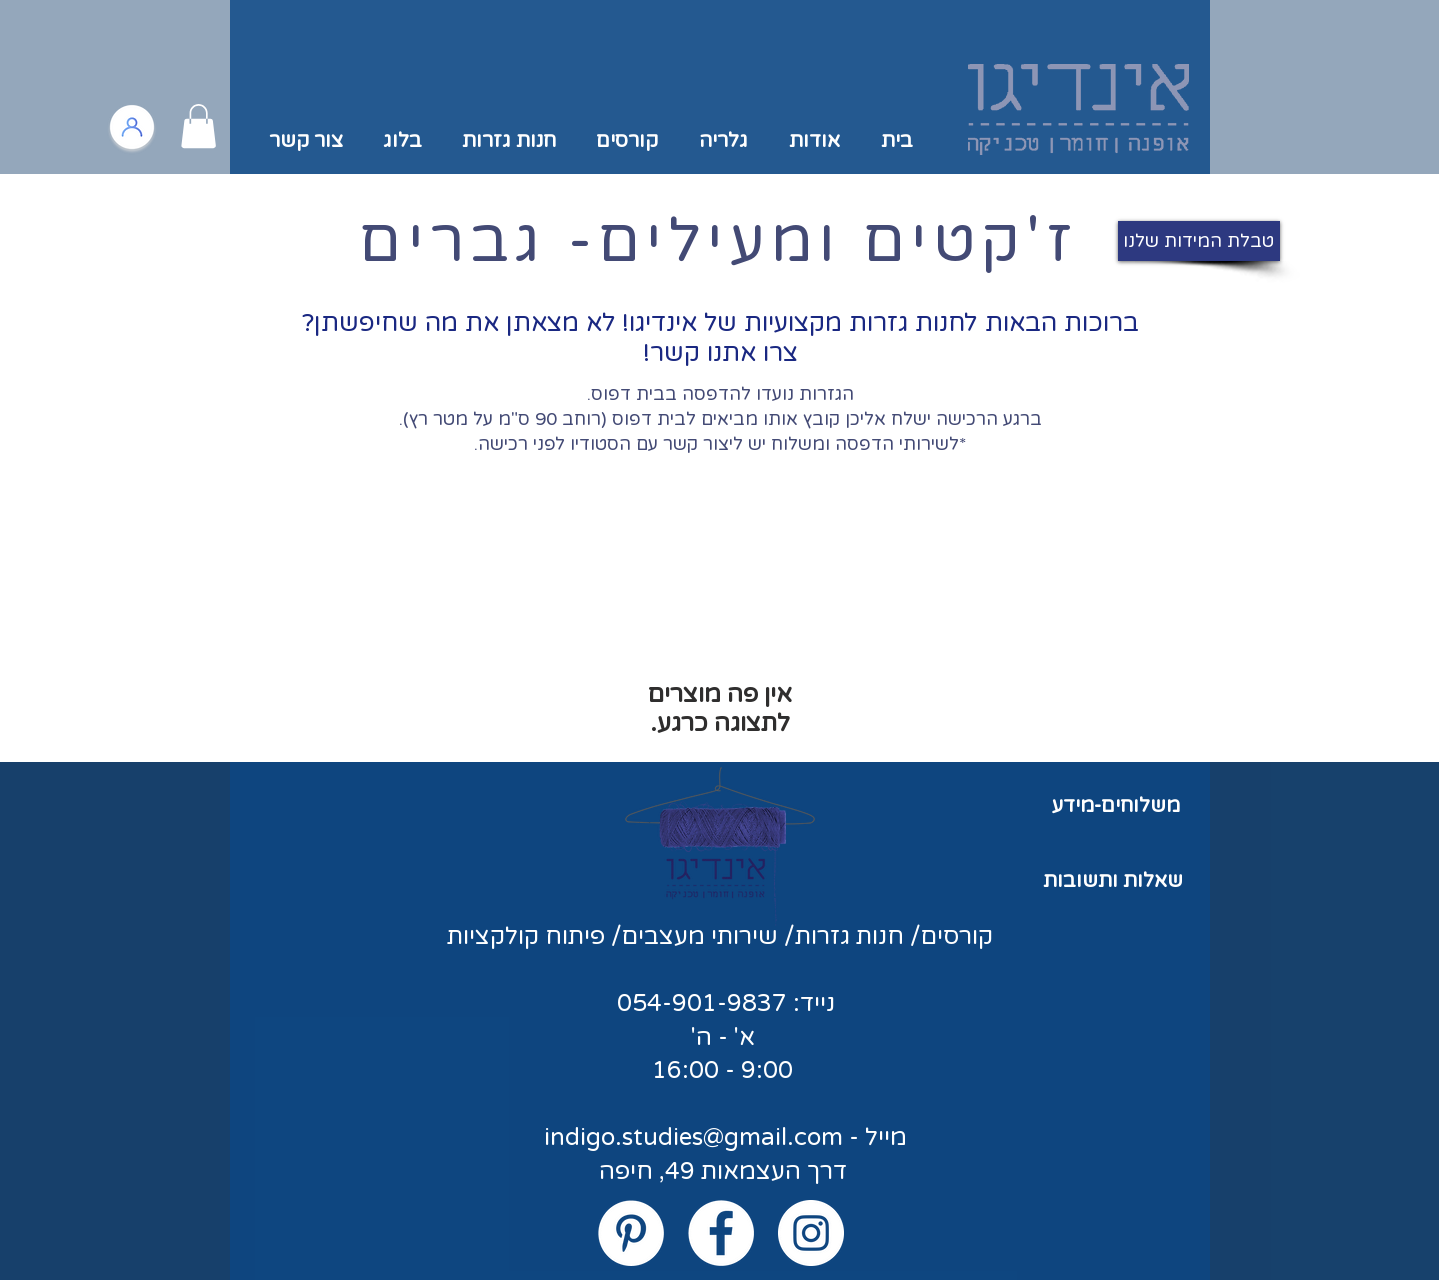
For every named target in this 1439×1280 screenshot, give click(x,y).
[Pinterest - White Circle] (631, 1233)
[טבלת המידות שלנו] (1199, 241)
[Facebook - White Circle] (721, 1233)
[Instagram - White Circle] (811, 1233)
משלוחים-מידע (1116, 806)
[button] (198, 126)
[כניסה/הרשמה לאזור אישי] (132, 127)
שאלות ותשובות (1113, 881)
